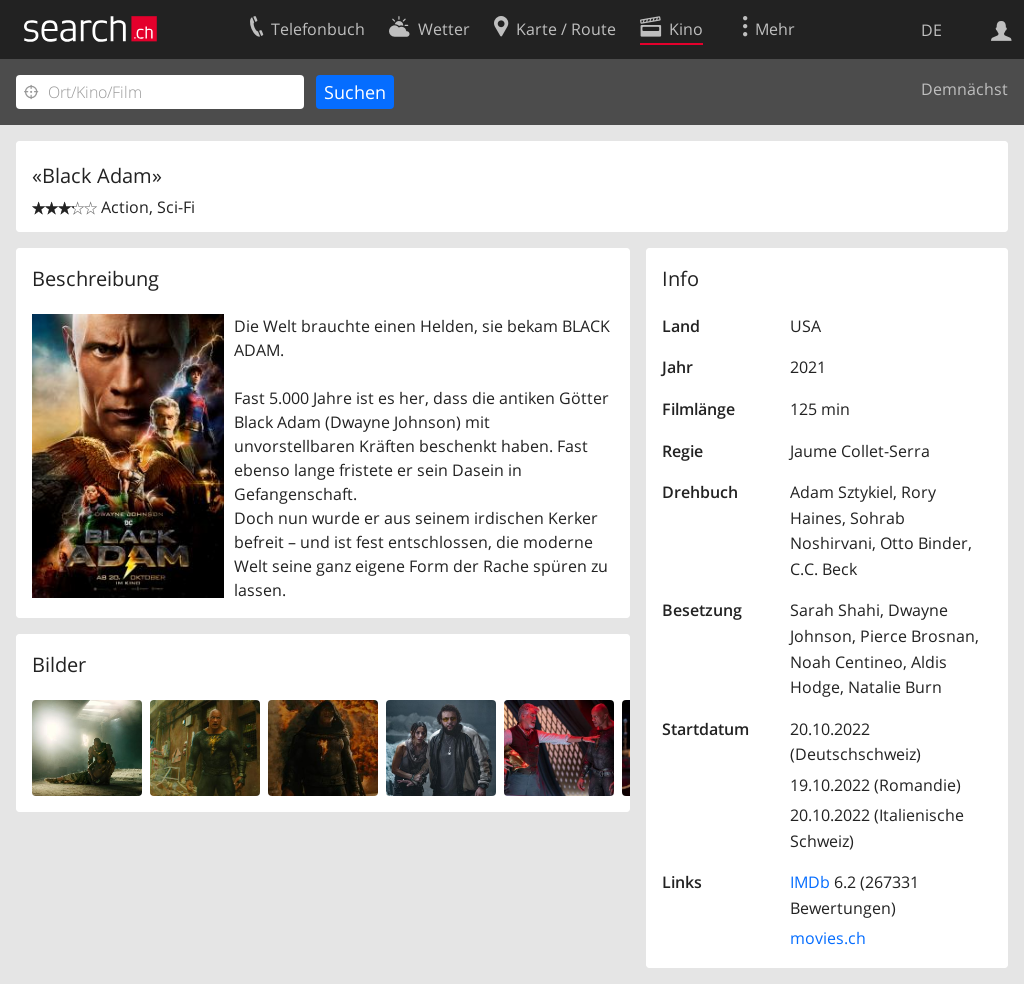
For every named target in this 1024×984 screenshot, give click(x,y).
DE (931, 30)
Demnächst (964, 89)
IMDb (810, 882)
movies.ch (828, 938)
